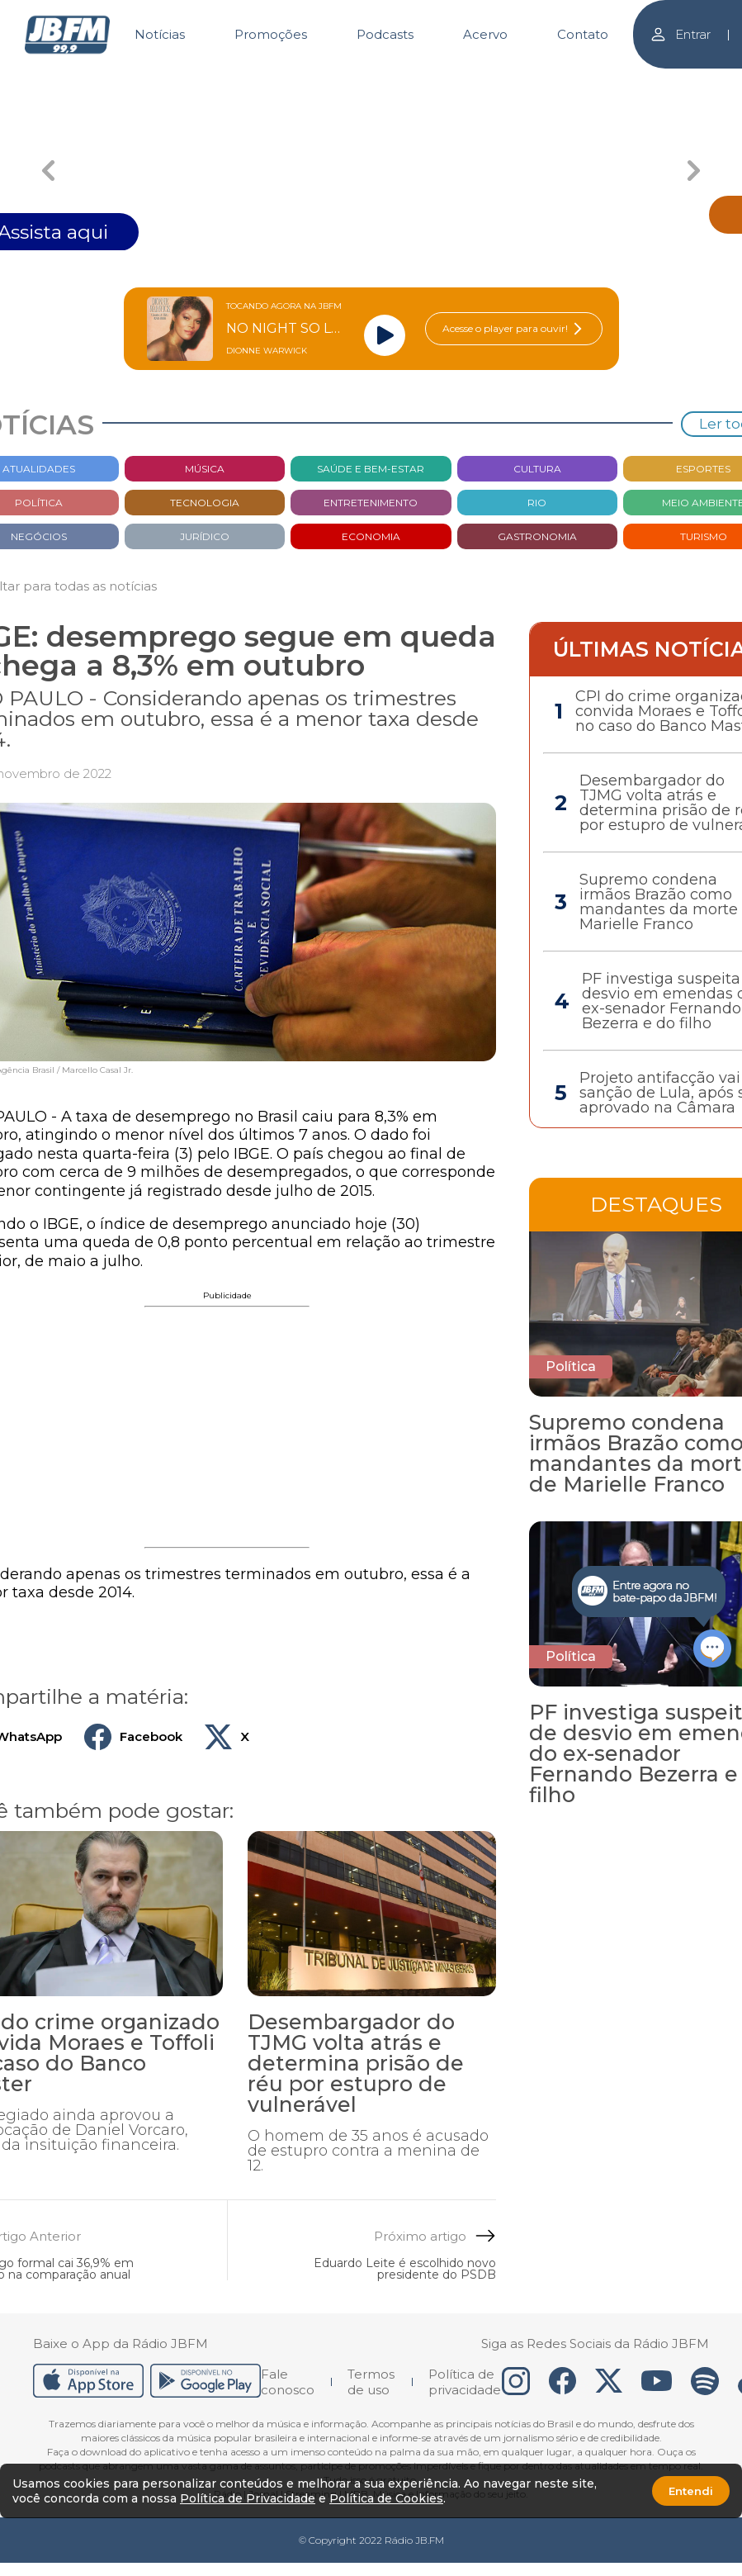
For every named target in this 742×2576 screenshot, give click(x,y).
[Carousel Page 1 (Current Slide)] (251, 80)
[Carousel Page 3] (490, 80)
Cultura (537, 469)
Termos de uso (371, 2382)
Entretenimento (371, 502)
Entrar (680, 34)
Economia (371, 536)
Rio (536, 502)
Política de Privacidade (247, 2498)
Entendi (691, 2491)
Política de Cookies (386, 2498)
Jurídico (204, 536)
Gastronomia (537, 536)
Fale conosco (287, 2382)
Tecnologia (204, 502)
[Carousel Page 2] (371, 80)
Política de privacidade (464, 2382)
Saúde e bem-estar (370, 469)
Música (204, 469)
